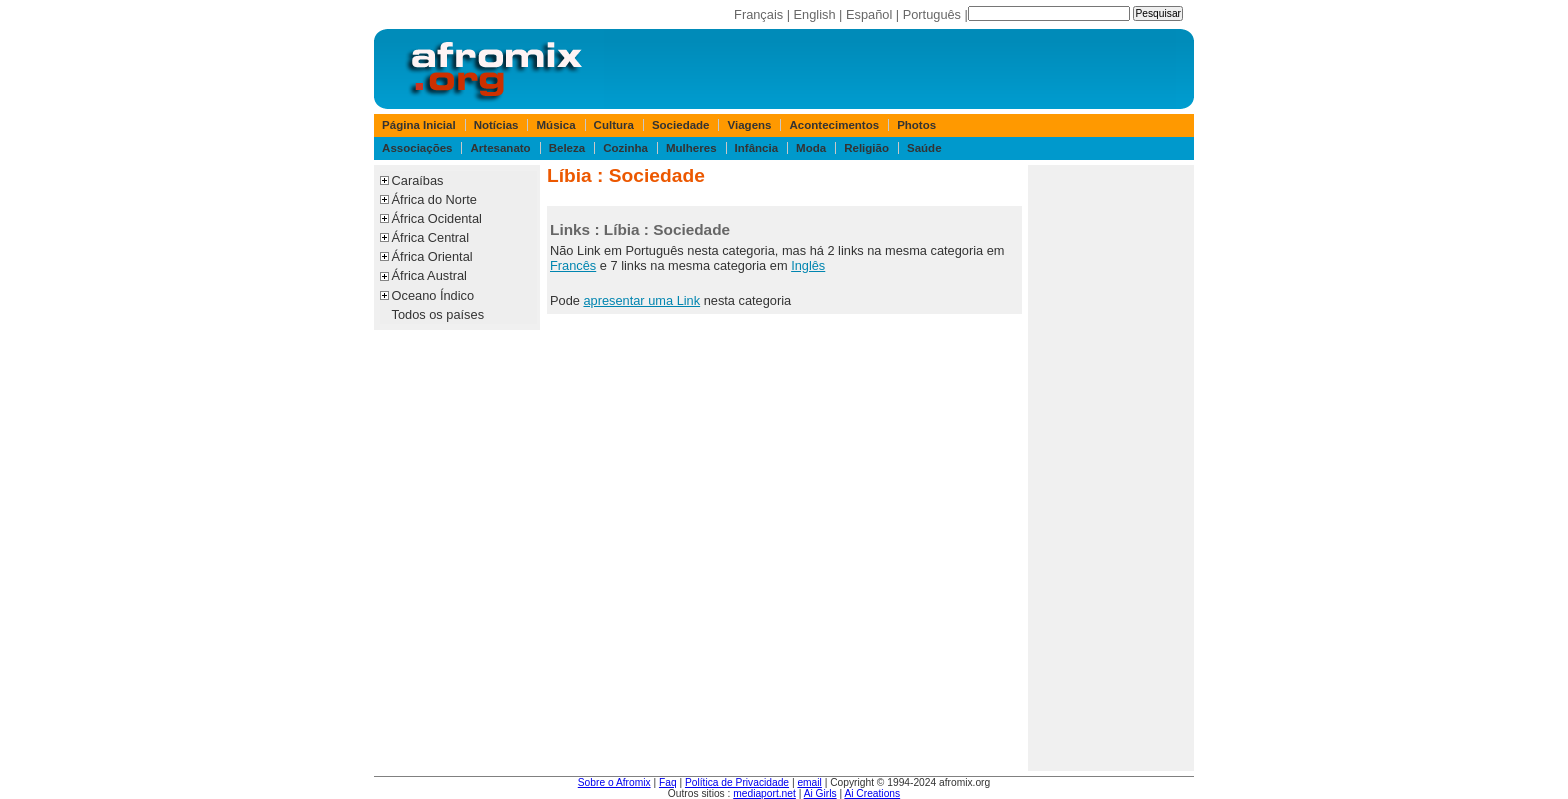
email (809, 782)
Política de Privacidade (737, 782)
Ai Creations (872, 793)
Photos (916, 125)
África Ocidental (437, 218)
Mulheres (691, 148)
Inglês (808, 265)
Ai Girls (820, 793)
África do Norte (434, 199)
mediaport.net (764, 793)
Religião (866, 148)
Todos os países (438, 314)
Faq (668, 782)
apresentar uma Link (641, 300)
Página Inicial (419, 125)
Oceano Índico (433, 295)
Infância (757, 148)
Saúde (924, 148)
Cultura (614, 125)
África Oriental (432, 256)
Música (556, 125)
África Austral (429, 275)
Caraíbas (418, 180)
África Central (431, 237)
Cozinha (625, 148)
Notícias (496, 125)
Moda (811, 148)
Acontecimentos (835, 125)
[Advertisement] (1111, 468)
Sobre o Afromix (614, 782)
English (815, 14)
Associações (417, 148)
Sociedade (681, 125)
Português (932, 14)
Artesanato (501, 148)
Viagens (750, 125)
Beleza (567, 148)
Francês (573, 265)
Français (758, 14)
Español (869, 14)
